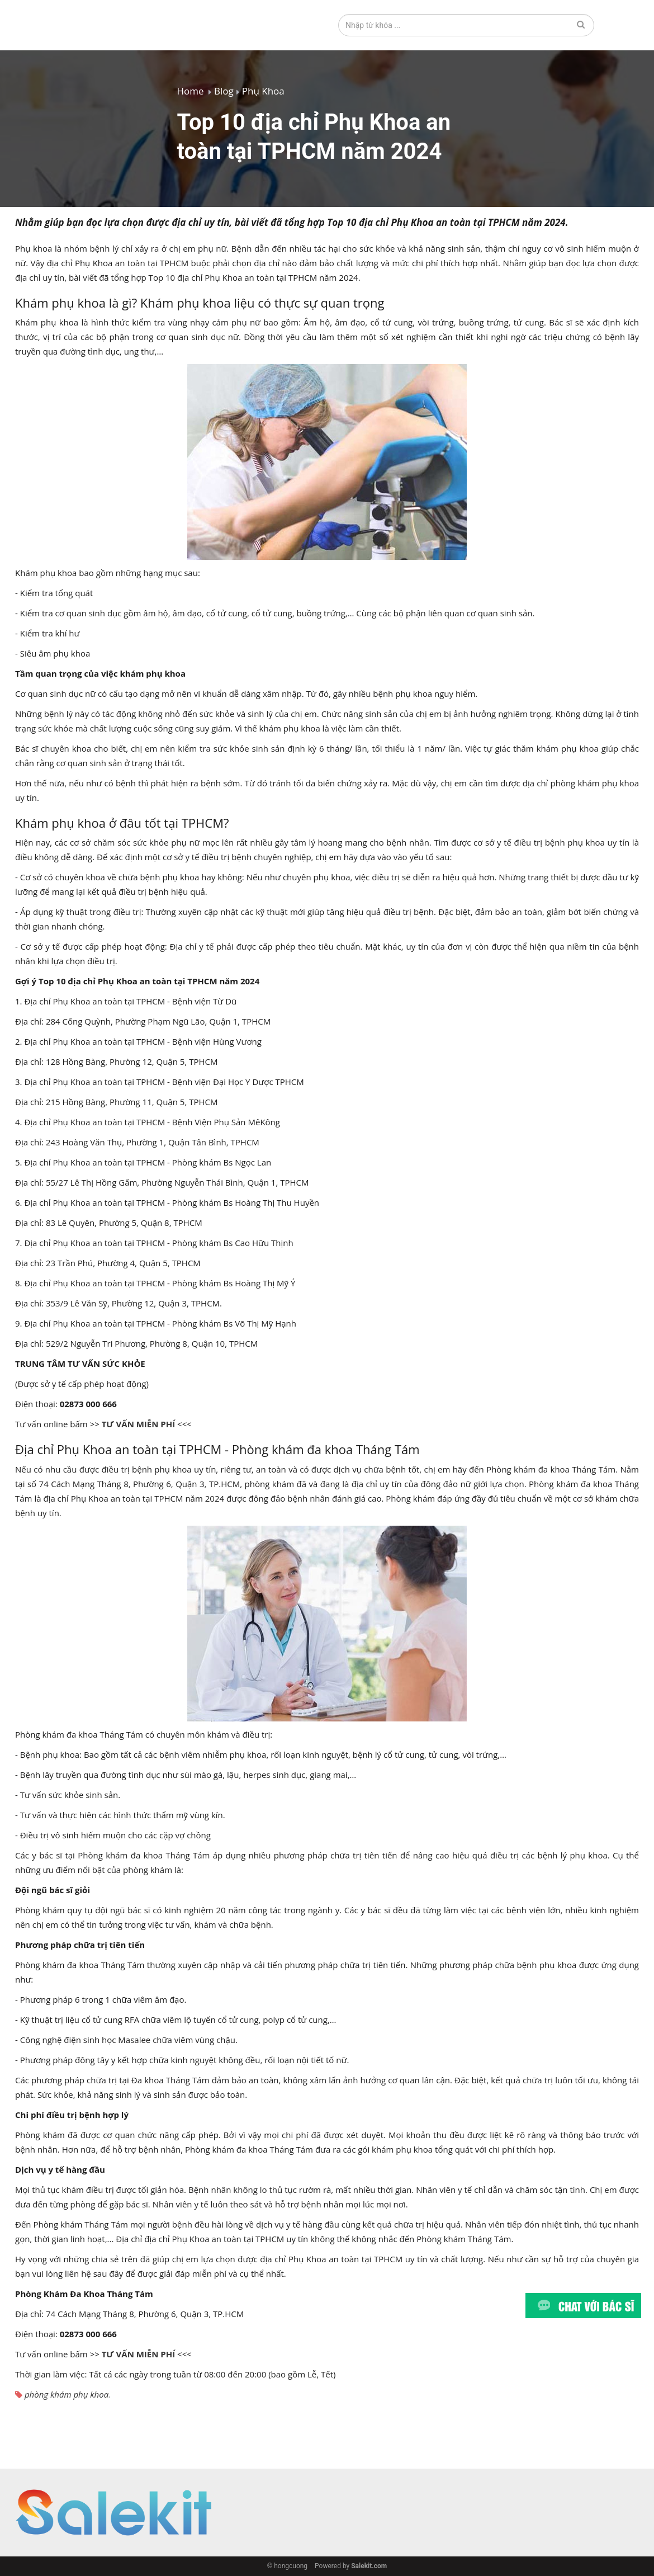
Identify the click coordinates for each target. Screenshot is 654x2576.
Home (190, 90)
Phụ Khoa (263, 90)
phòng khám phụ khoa (66, 2394)
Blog (224, 90)
